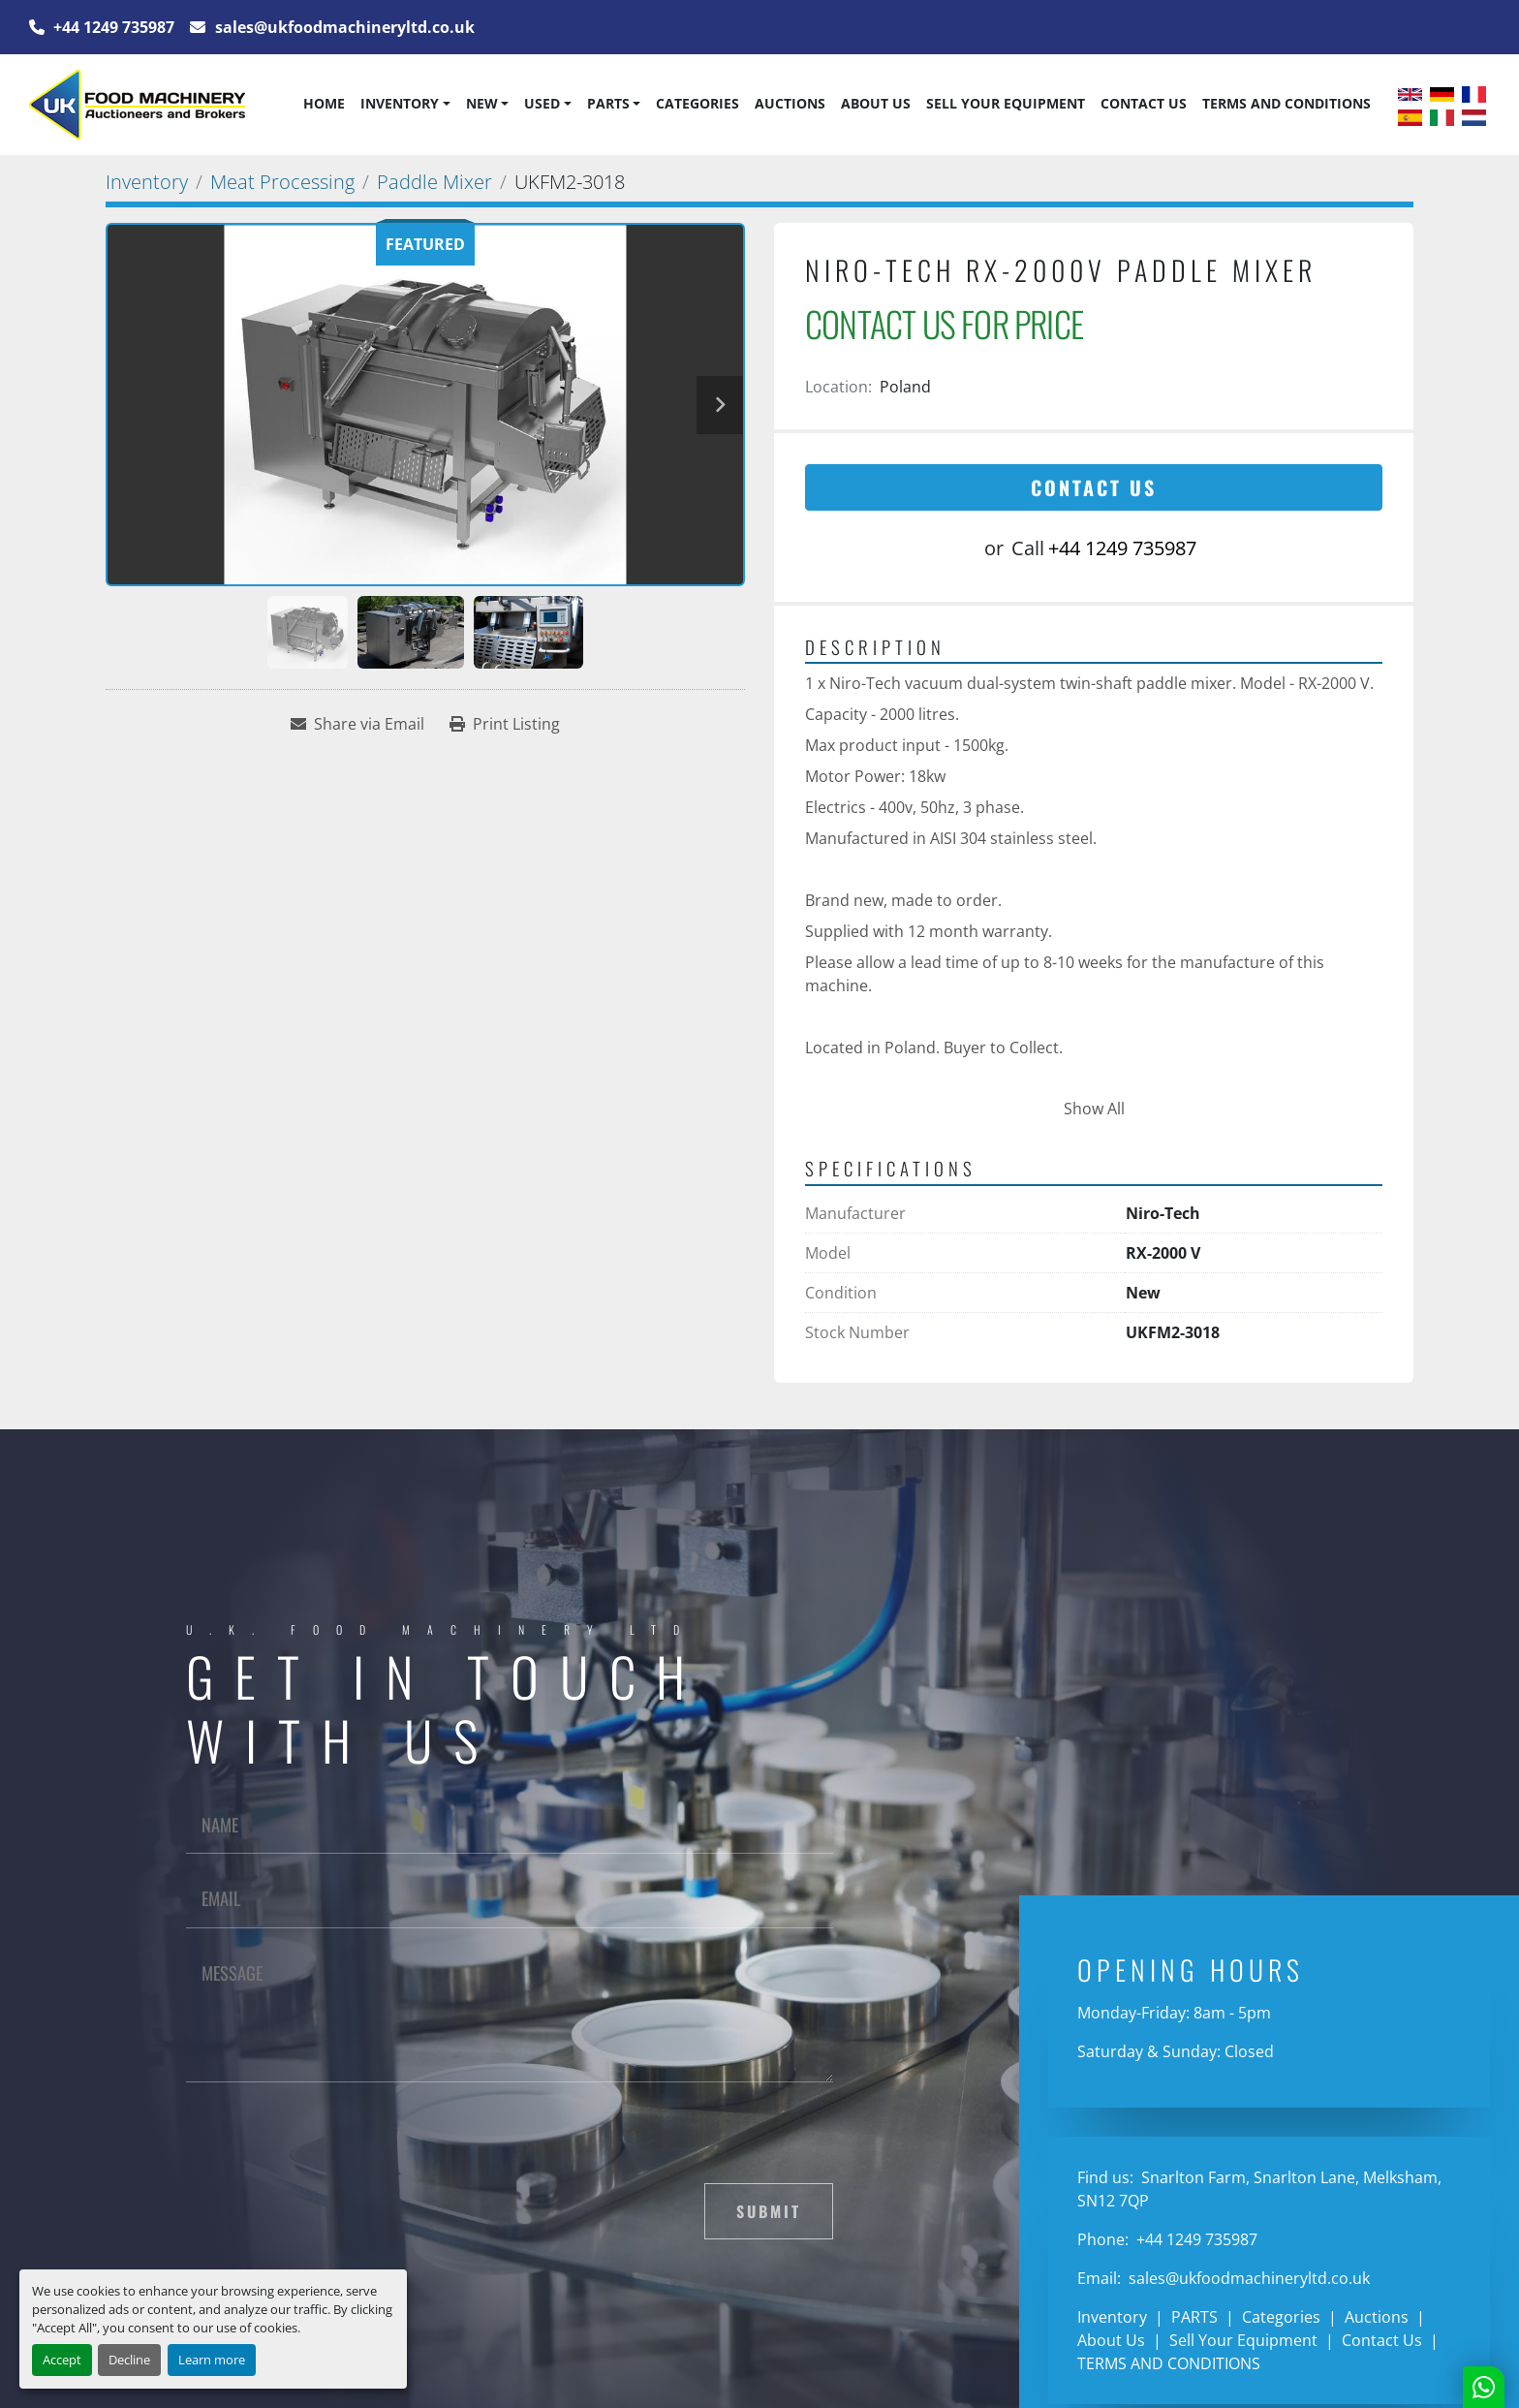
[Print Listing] (505, 723)
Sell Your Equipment (1005, 103)
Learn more (211, 2359)
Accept (62, 2359)
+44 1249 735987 (111, 27)
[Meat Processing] (282, 182)
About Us (876, 103)
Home (324, 103)
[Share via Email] (357, 723)
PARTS (608, 103)
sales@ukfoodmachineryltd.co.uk (343, 27)
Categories (697, 103)
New (482, 103)
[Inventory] (147, 182)
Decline (129, 2359)
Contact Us (1143, 103)
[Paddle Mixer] (434, 182)
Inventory (399, 103)
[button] (405, 103)
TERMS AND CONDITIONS (1286, 103)
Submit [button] (768, 2211)
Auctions (790, 103)
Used (542, 103)
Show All (1094, 1108)
